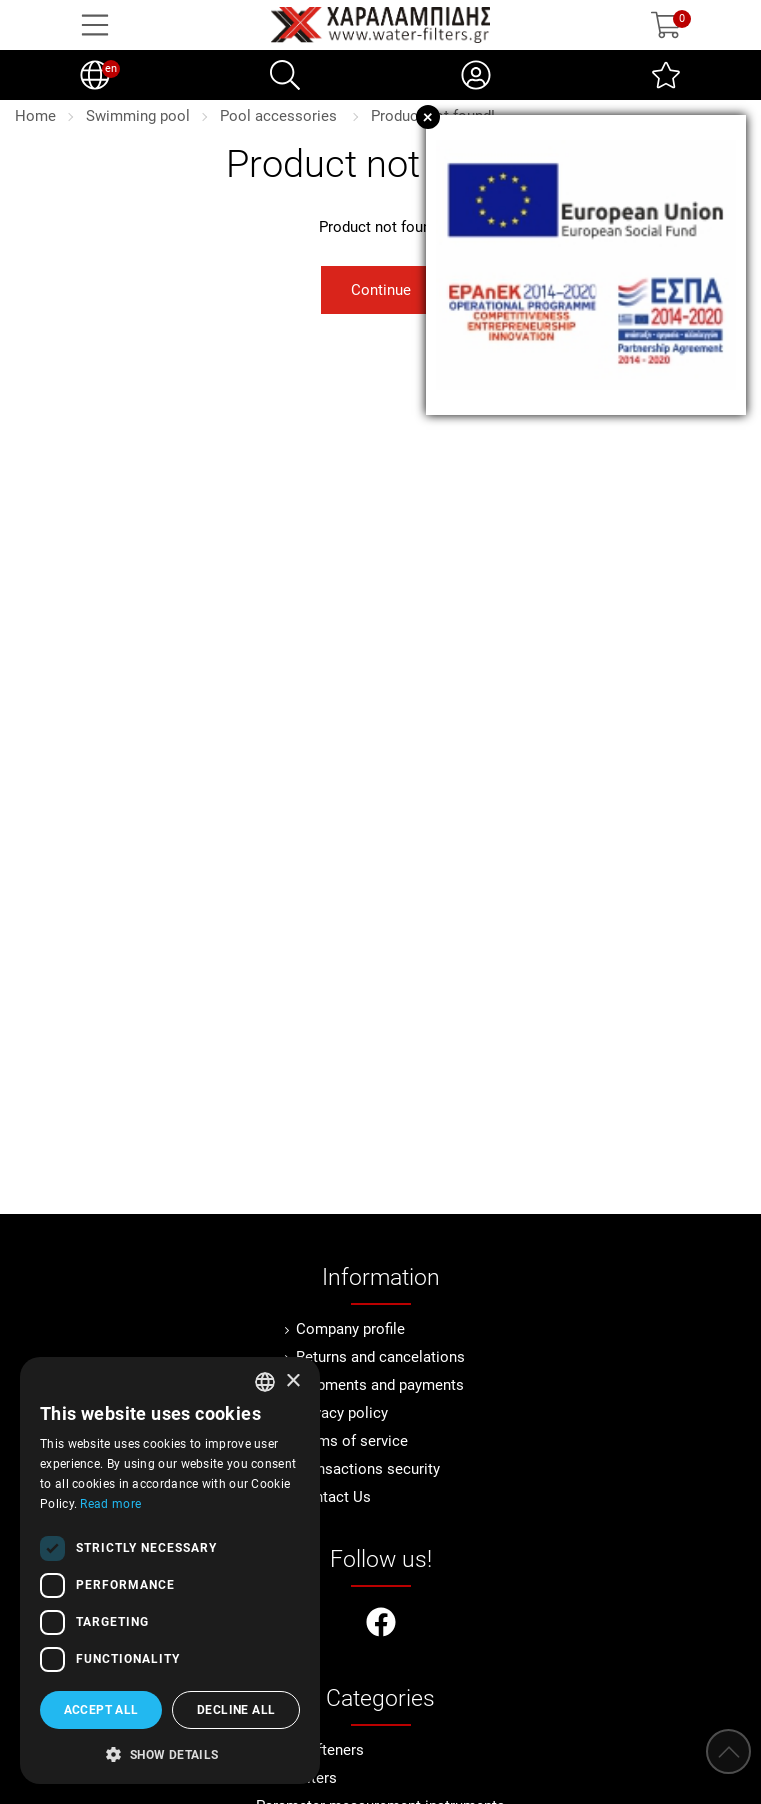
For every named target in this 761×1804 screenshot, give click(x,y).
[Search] (285, 75)
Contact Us (333, 1497)
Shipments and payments (380, 1385)
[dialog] (170, 1570)
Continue (381, 290)
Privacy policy (342, 1413)
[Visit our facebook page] (381, 1625)
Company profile (350, 1329)
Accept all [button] (101, 1710)
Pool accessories (280, 116)
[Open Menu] (95, 25)
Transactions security (368, 1469)
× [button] (292, 1381)
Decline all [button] (236, 1710)
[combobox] (265, 1382)
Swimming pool (138, 116)
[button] (170, 1753)
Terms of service (352, 1441)
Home (35, 116)
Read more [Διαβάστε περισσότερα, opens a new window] (110, 1504)
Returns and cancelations (380, 1357)
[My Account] (476, 75)
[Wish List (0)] (666, 75)
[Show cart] (666, 25)
